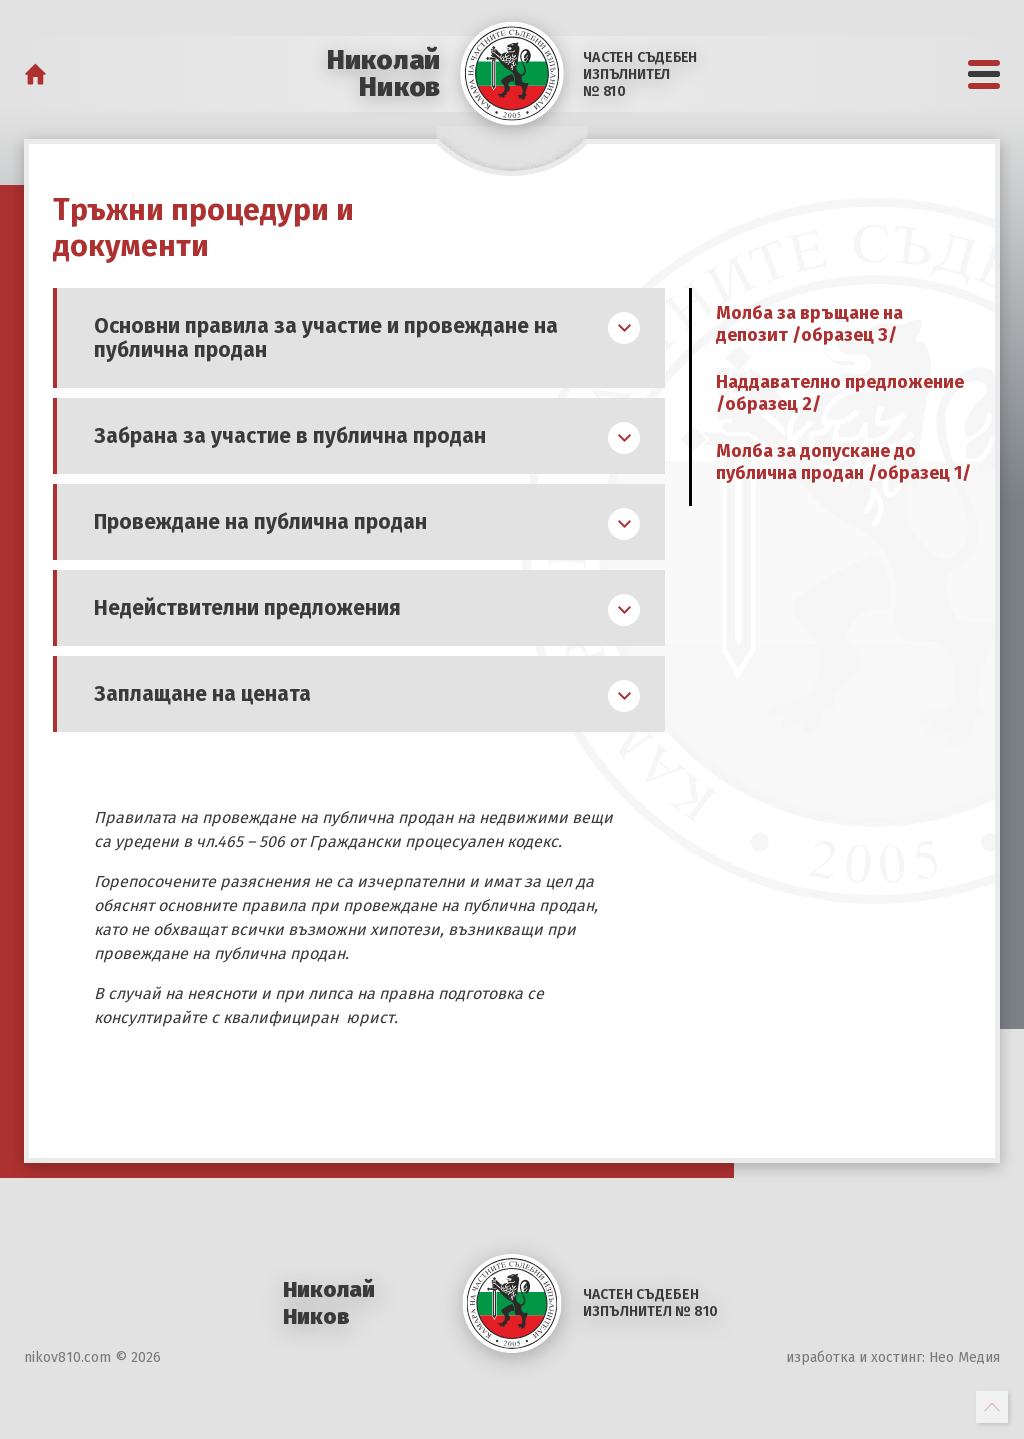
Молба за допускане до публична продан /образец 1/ (843, 462)
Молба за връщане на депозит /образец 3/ (809, 324)
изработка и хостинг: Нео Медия (893, 1357)
